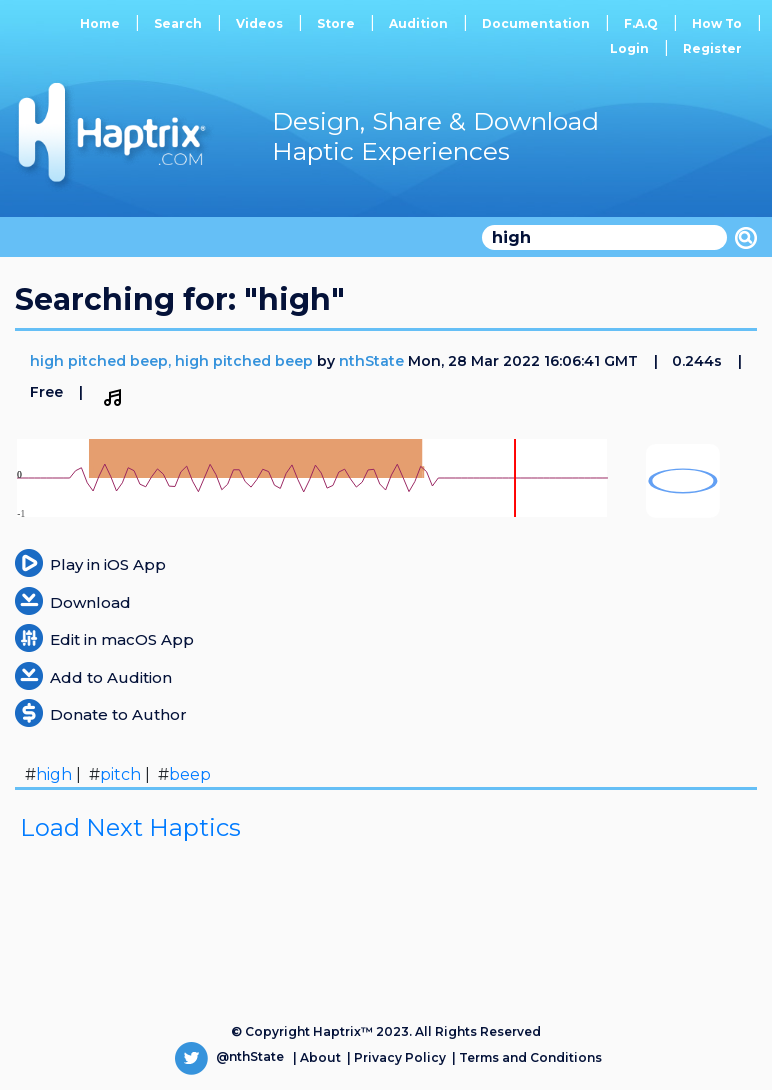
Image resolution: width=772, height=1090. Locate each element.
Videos (259, 23)
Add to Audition (111, 677)
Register (712, 48)
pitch (120, 774)
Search (178, 23)
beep (190, 774)
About (320, 1056)
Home (100, 23)
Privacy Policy (400, 1056)
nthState (371, 361)
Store (336, 23)
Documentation (536, 23)
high (54, 774)
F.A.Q (641, 23)
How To (717, 23)
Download (90, 602)
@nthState (229, 1056)
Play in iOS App (108, 564)
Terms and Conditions (530, 1056)
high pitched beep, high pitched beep (173, 361)
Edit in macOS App (122, 639)
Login (629, 48)
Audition (418, 23)
